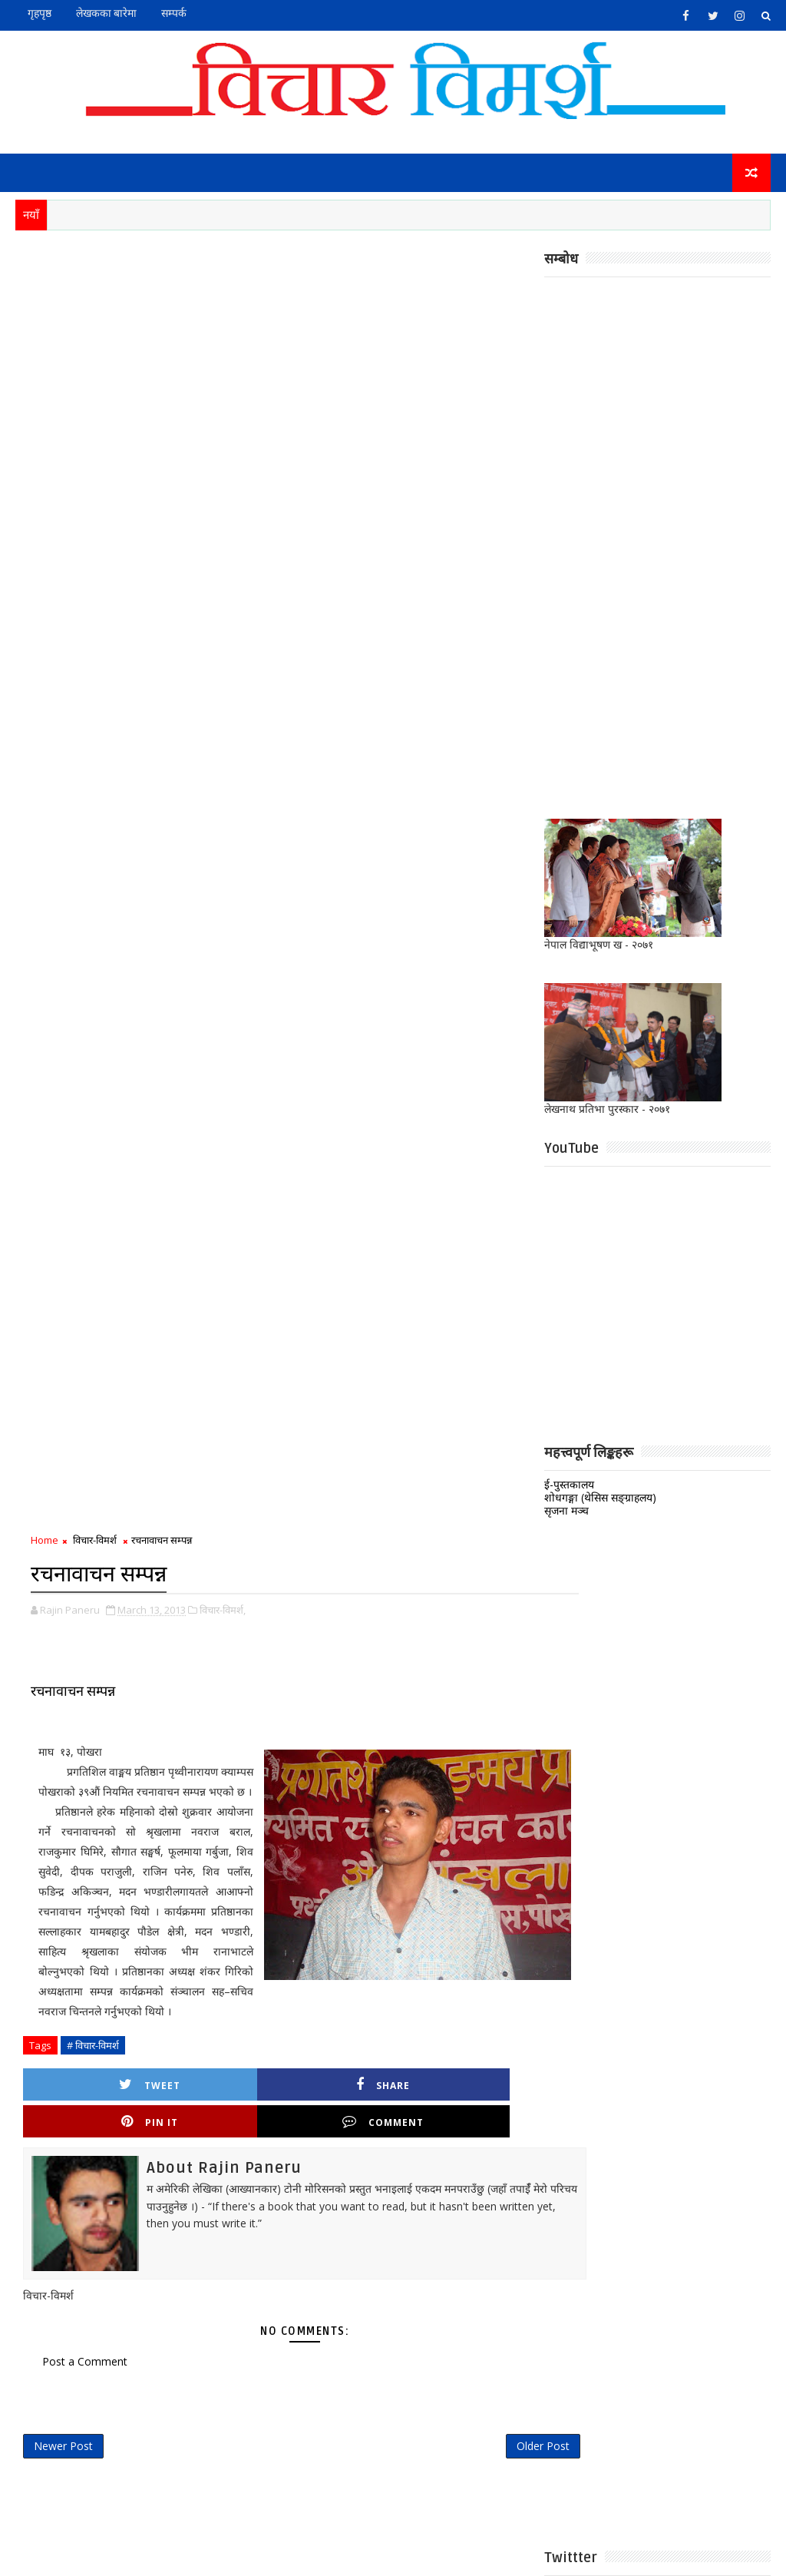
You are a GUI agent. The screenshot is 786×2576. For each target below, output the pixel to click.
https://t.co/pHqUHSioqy (392, 1402)
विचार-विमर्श (95, 261)
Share (225, 823)
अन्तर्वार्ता (343, 1982)
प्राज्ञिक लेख (468, 2032)
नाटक (501, 2007)
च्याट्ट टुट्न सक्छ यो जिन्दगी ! (453, 1707)
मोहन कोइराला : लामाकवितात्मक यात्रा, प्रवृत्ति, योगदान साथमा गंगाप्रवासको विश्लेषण (460, 1783)
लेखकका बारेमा (106, 13)
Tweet (96, 823)
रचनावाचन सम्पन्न (73, 410)
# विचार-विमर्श (93, 784)
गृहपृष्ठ (39, 13)
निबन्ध (338, 2032)
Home (44, 261)
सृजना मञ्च (566, 1513)
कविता (338, 2007)
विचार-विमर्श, (223, 329)
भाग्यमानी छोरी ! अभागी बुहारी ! (457, 1583)
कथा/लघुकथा (462, 1982)
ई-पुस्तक (398, 1982)
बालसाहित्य (347, 2058)
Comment (481, 823)
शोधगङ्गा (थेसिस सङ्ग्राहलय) (600, 1500)
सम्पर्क (174, 13)
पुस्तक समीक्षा (398, 2032)
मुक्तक (401, 2058)
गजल (381, 2007)
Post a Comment (84, 1063)
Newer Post (63, 1152)
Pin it (353, 823)
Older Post (493, 1152)
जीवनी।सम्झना (441, 2007)
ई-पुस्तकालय (569, 1487)
